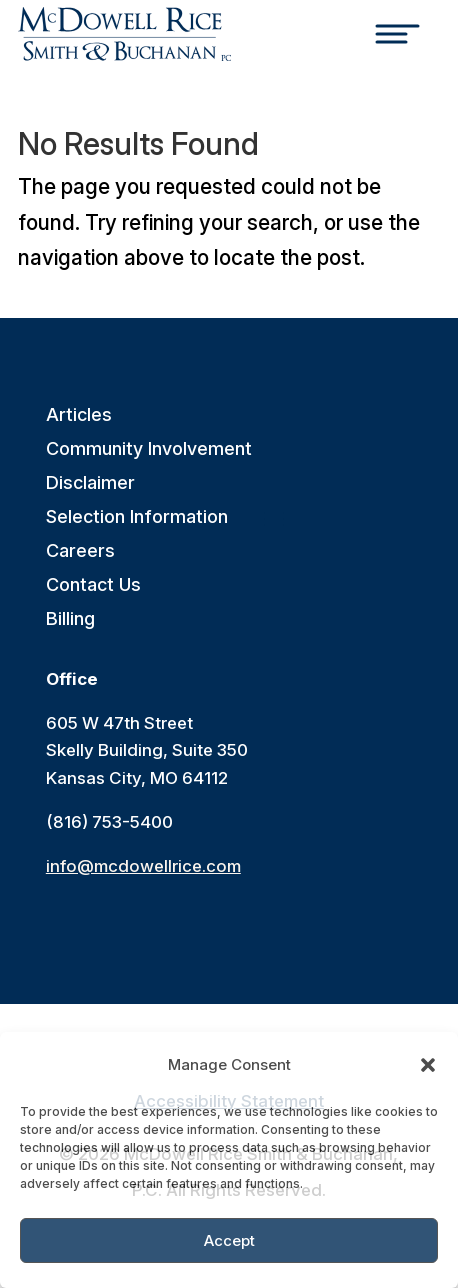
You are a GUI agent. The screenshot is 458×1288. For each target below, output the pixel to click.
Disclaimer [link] (90, 483)
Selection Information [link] (137, 517)
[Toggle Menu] (401, 37)
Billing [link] (70, 619)
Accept (229, 1240)
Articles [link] (79, 415)
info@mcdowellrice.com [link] (143, 866)
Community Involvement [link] (149, 449)
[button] (428, 1065)
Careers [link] (80, 551)
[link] (124, 34)
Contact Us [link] (93, 585)
